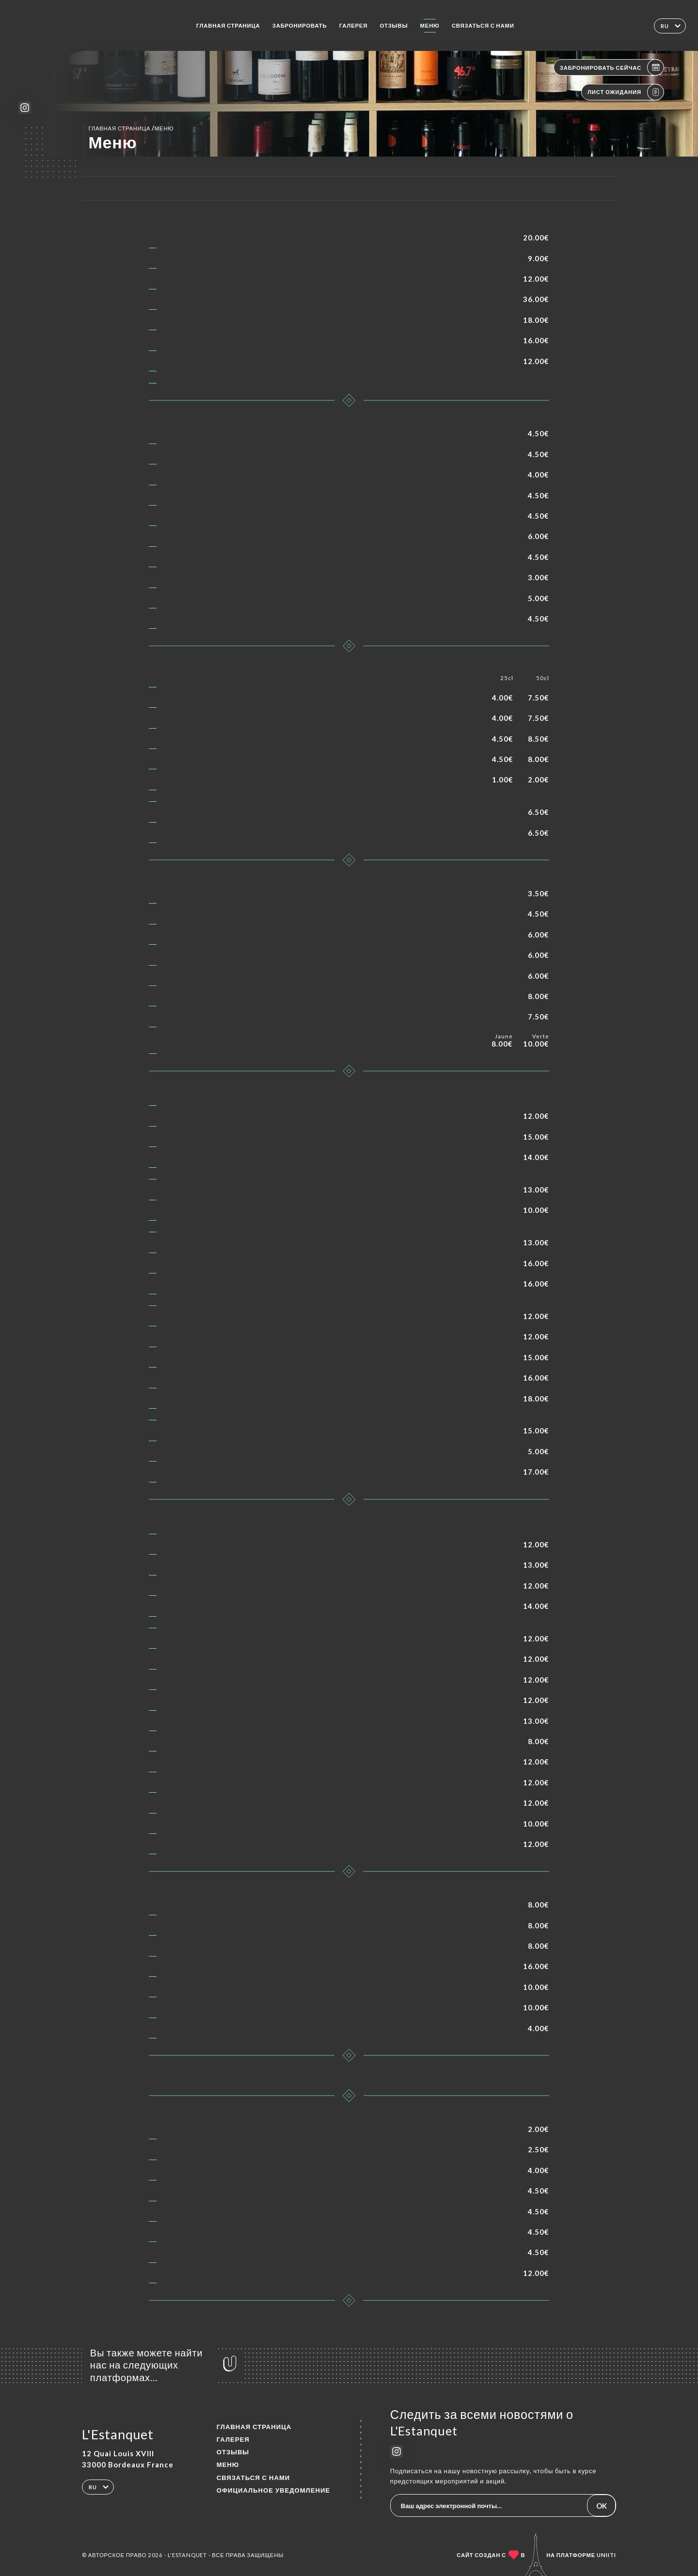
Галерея (353, 25)
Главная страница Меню (131, 128)
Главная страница (228, 25)
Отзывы (394, 25)
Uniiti (606, 2555)
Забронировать (299, 25)
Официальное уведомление (273, 2490)
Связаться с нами (483, 25)
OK (601, 2505)
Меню (430, 25)
